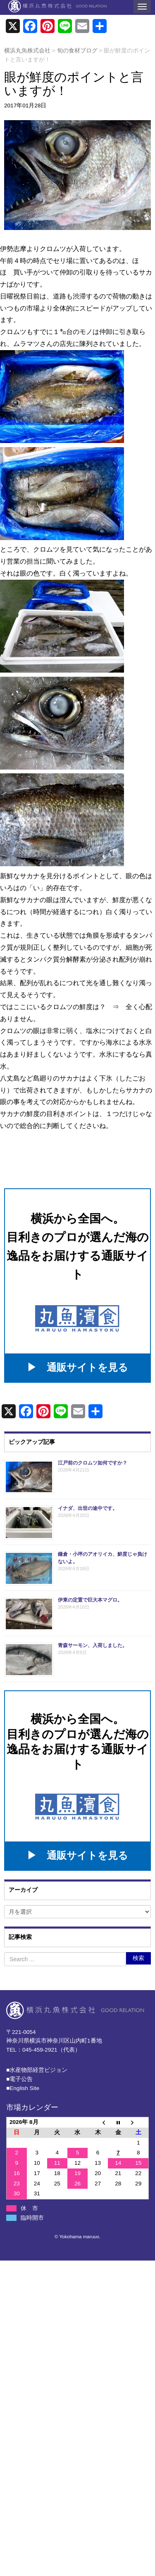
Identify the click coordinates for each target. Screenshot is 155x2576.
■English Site (22, 2088)
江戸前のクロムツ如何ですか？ (92, 1463)
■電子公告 (19, 2079)
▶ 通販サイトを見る (77, 1367)
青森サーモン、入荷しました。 (92, 1645)
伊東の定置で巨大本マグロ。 (90, 1600)
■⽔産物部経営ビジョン (36, 2070)
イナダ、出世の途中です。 (87, 1508)
